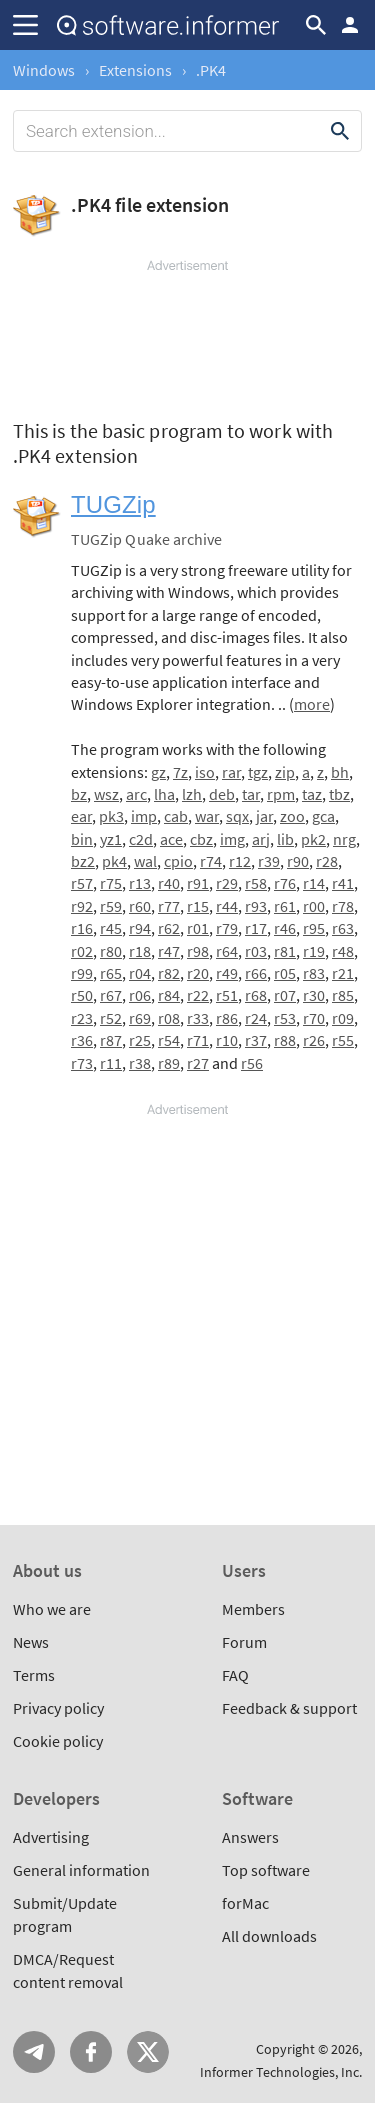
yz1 (111, 839)
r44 (227, 906)
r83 (314, 973)
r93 (256, 906)
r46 (285, 928)
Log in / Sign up (350, 25)
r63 (343, 928)
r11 (111, 1063)
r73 (82, 1063)
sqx (237, 816)
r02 (82, 951)
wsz (106, 794)
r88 (285, 1040)
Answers (250, 1837)
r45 (111, 928)
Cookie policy (58, 1741)
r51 (227, 995)
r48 (343, 951)
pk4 (114, 861)
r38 (140, 1063)
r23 (82, 1018)
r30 (314, 995)
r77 (169, 906)
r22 (198, 995)
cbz (201, 839)
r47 (169, 951)
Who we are (52, 1609)
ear (81, 816)
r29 (227, 883)
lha (164, 794)
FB (91, 2052)
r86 (227, 1018)
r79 (227, 928)
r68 (256, 995)
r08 (169, 1018)
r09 (343, 1018)
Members (253, 1609)
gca (323, 816)
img (232, 839)
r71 (198, 1040)
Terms (34, 1675)
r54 (169, 1040)
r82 (169, 973)
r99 (82, 973)
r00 (314, 906)
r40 (169, 883)
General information (81, 1870)
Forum (244, 1642)
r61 (285, 906)
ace (171, 839)
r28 (327, 861)
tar (251, 794)
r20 (198, 973)
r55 (343, 1040)
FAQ (235, 1675)
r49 (227, 973)
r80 (111, 951)
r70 (314, 1018)
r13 (140, 883)
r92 (82, 906)
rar (231, 772)
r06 (140, 995)
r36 (82, 1040)
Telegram (34, 2052)
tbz (339, 794)
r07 (285, 995)
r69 (140, 1018)
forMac (245, 1903)
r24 (256, 1018)
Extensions (135, 70)
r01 (198, 928)
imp (144, 816)
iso (205, 772)
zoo (292, 816)
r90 (298, 861)
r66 (256, 973)
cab (176, 816)
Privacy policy (58, 1708)
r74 (211, 861)
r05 (285, 973)
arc (136, 794)
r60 (140, 906)
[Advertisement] (187, 335)
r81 (285, 951)
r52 (111, 1018)
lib (285, 839)
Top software (266, 1870)
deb (222, 794)
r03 (256, 951)
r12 (240, 861)
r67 (111, 995)
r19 (314, 951)
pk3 (111, 816)
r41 (343, 883)
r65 (111, 973)
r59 (111, 906)
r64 (227, 951)
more (312, 704)
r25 (140, 1040)
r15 (198, 906)
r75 (111, 883)
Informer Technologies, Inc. (281, 2072)
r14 (314, 883)
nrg (344, 839)
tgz (258, 772)
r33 (198, 1018)
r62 (169, 928)
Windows (44, 70)
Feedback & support (289, 1708)
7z (180, 772)
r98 (198, 951)
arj (261, 839)
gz (158, 772)
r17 (256, 928)
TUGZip (113, 504)
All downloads (269, 1936)
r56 (252, 1063)
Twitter (148, 2052)
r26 (314, 1040)
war (207, 816)
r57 (82, 883)
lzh (192, 794)
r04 (140, 973)
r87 (111, 1040)
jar (264, 816)
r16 (82, 928)
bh (340, 772)
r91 (198, 883)
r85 (343, 995)
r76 (285, 883)
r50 (82, 995)
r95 (314, 928)
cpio (178, 861)
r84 (169, 995)
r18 (140, 951)
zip (285, 772)
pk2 (313, 839)
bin (82, 839)
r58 (256, 883)
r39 (269, 861)
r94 (140, 928)
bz (79, 794)
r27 (198, 1063)
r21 (343, 973)
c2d (141, 839)
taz (312, 794)
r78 (343, 906)
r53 (285, 1018)
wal (145, 861)
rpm (281, 794)
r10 (227, 1040)
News (31, 1642)
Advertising (51, 1837)
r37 (256, 1040)
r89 (169, 1063)
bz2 (83, 861)
